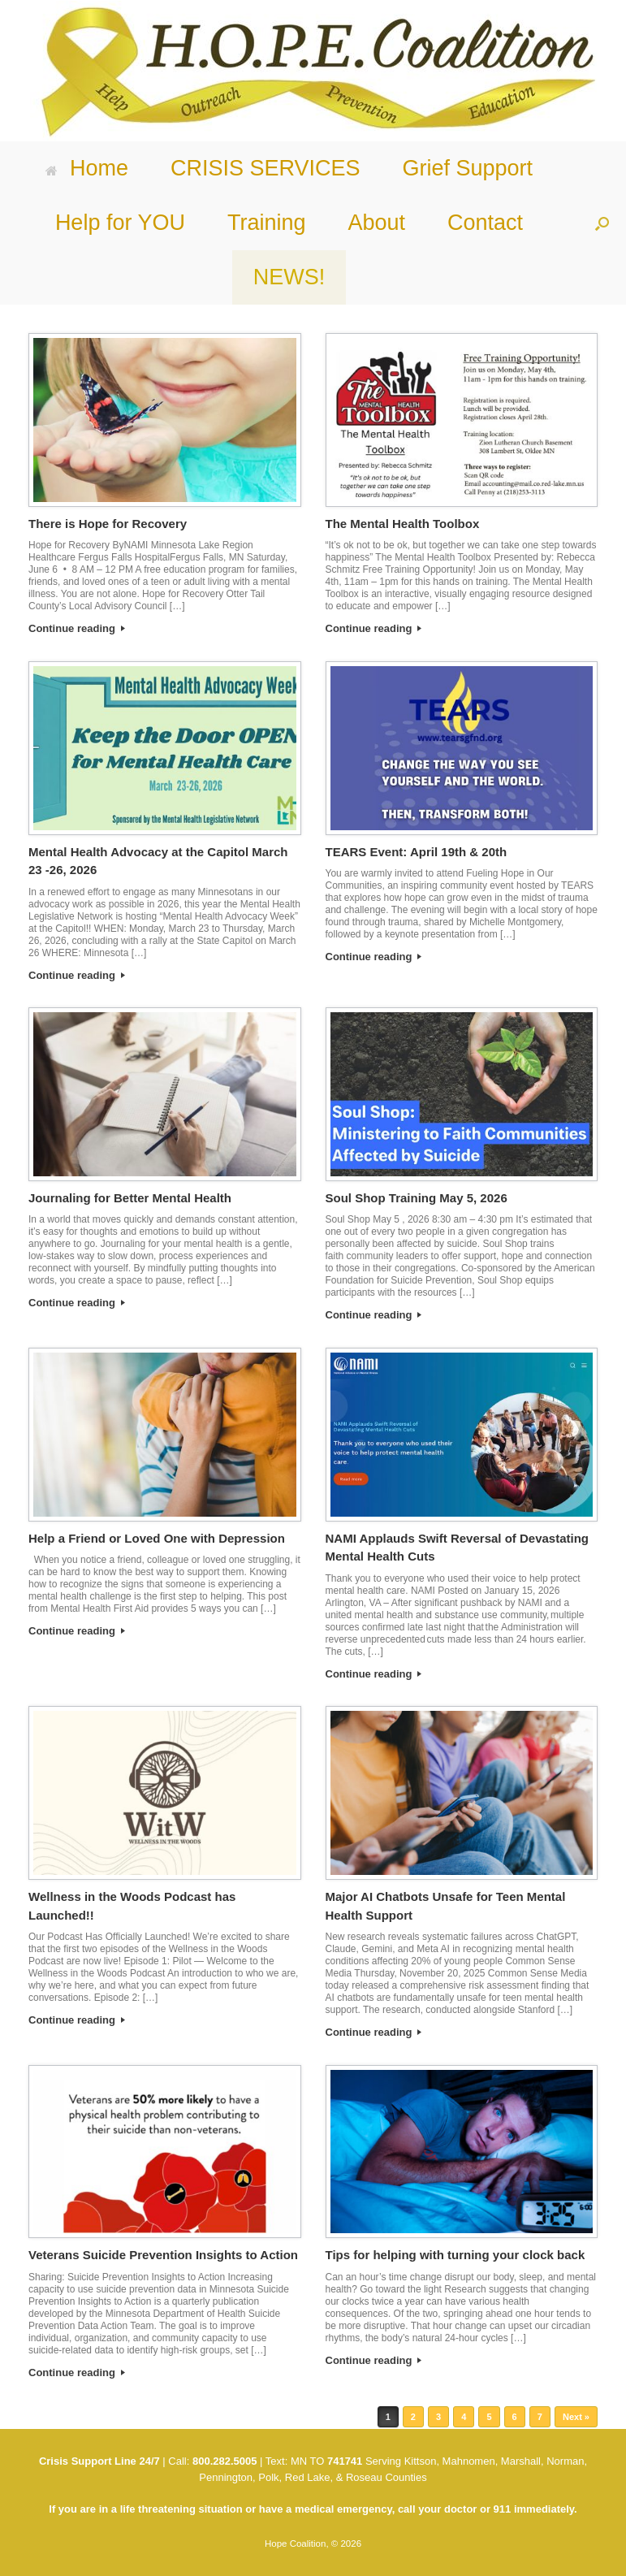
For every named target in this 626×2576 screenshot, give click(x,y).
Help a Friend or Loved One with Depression (156, 1538)
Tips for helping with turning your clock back (455, 2255)
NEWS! (289, 277)
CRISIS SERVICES (265, 168)
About (376, 222)
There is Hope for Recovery (107, 523)
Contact (485, 222)
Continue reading (76, 628)
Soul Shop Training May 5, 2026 (416, 1198)
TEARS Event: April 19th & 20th (416, 852)
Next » (576, 2417)
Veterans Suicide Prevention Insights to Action (163, 2255)
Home (86, 168)
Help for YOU (120, 222)
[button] (602, 223)
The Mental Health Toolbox (403, 523)
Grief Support (468, 168)
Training (266, 222)
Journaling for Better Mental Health (129, 1198)
